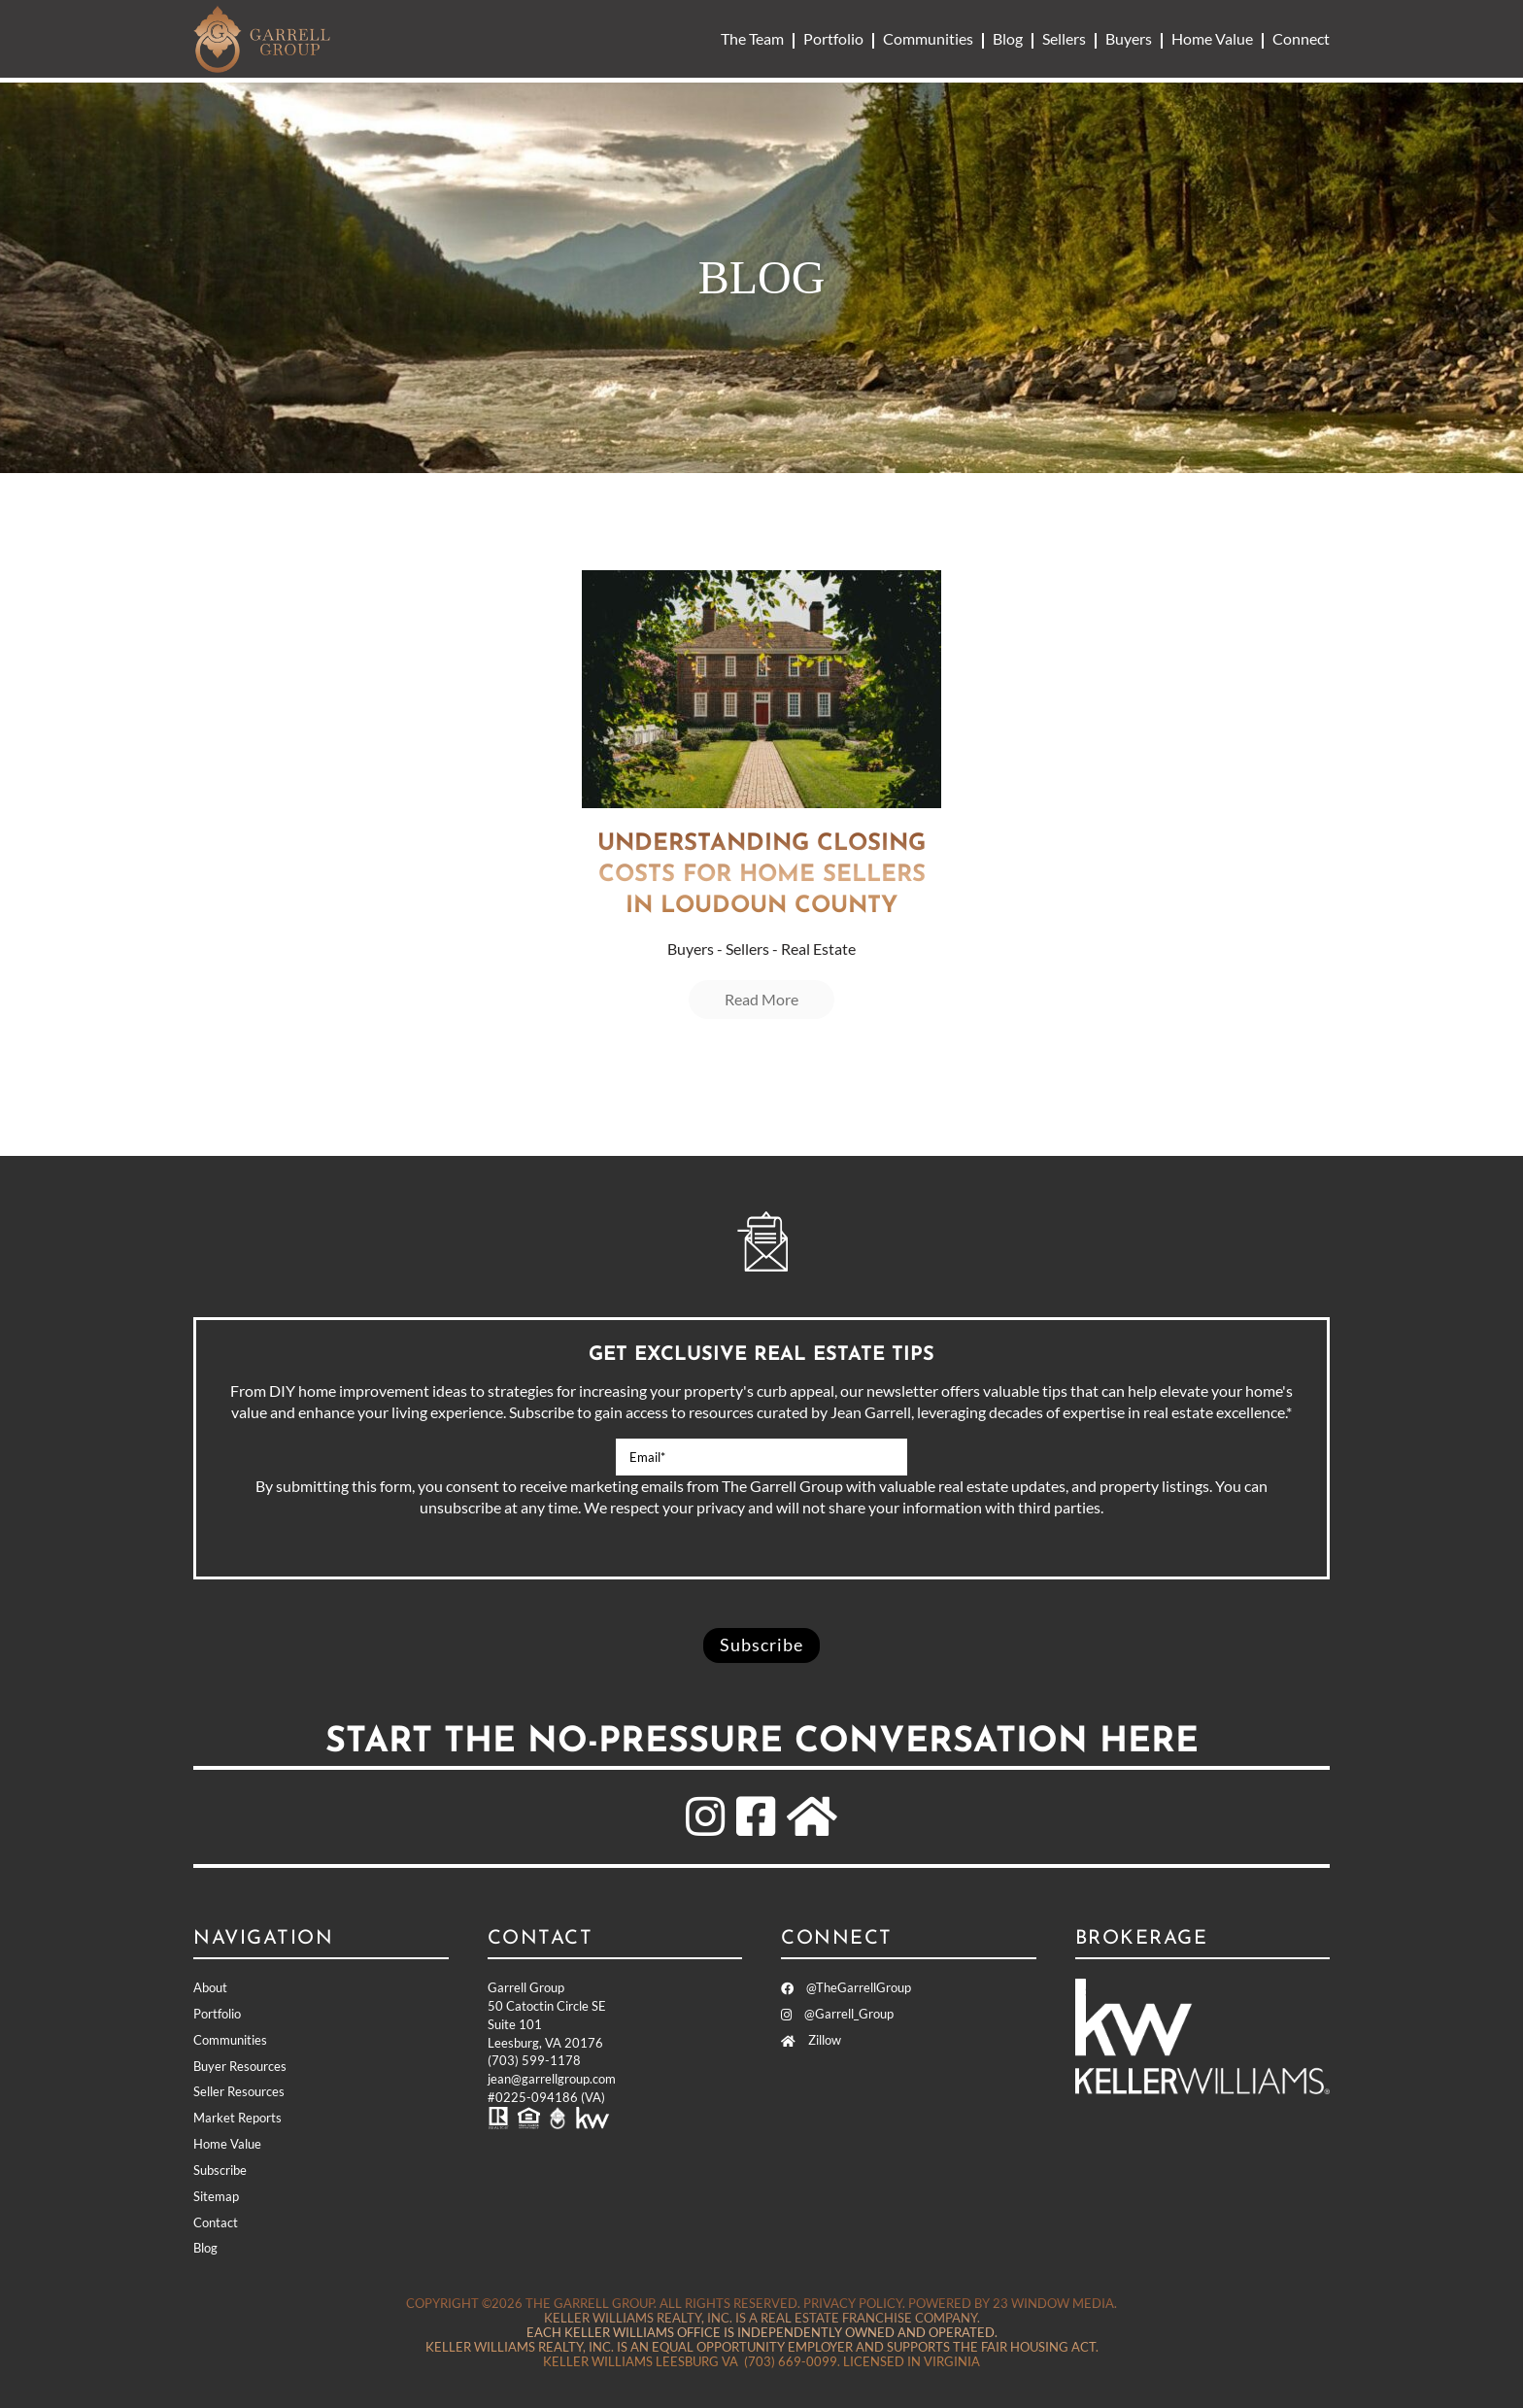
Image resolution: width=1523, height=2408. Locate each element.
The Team (752, 38)
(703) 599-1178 (534, 2060)
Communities (928, 38)
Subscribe (220, 2170)
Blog (1008, 38)
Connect (1301, 38)
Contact (215, 2222)
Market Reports (237, 2117)
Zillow (811, 2040)
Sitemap (216, 2196)
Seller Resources (239, 2091)
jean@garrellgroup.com (552, 2078)
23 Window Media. (1055, 2303)
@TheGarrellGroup (846, 1987)
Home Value (1212, 38)
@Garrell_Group (837, 2013)
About (210, 1987)
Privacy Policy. (854, 2303)
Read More (761, 999)
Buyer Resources (240, 2066)
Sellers (1064, 38)
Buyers (1128, 38)
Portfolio (833, 38)
